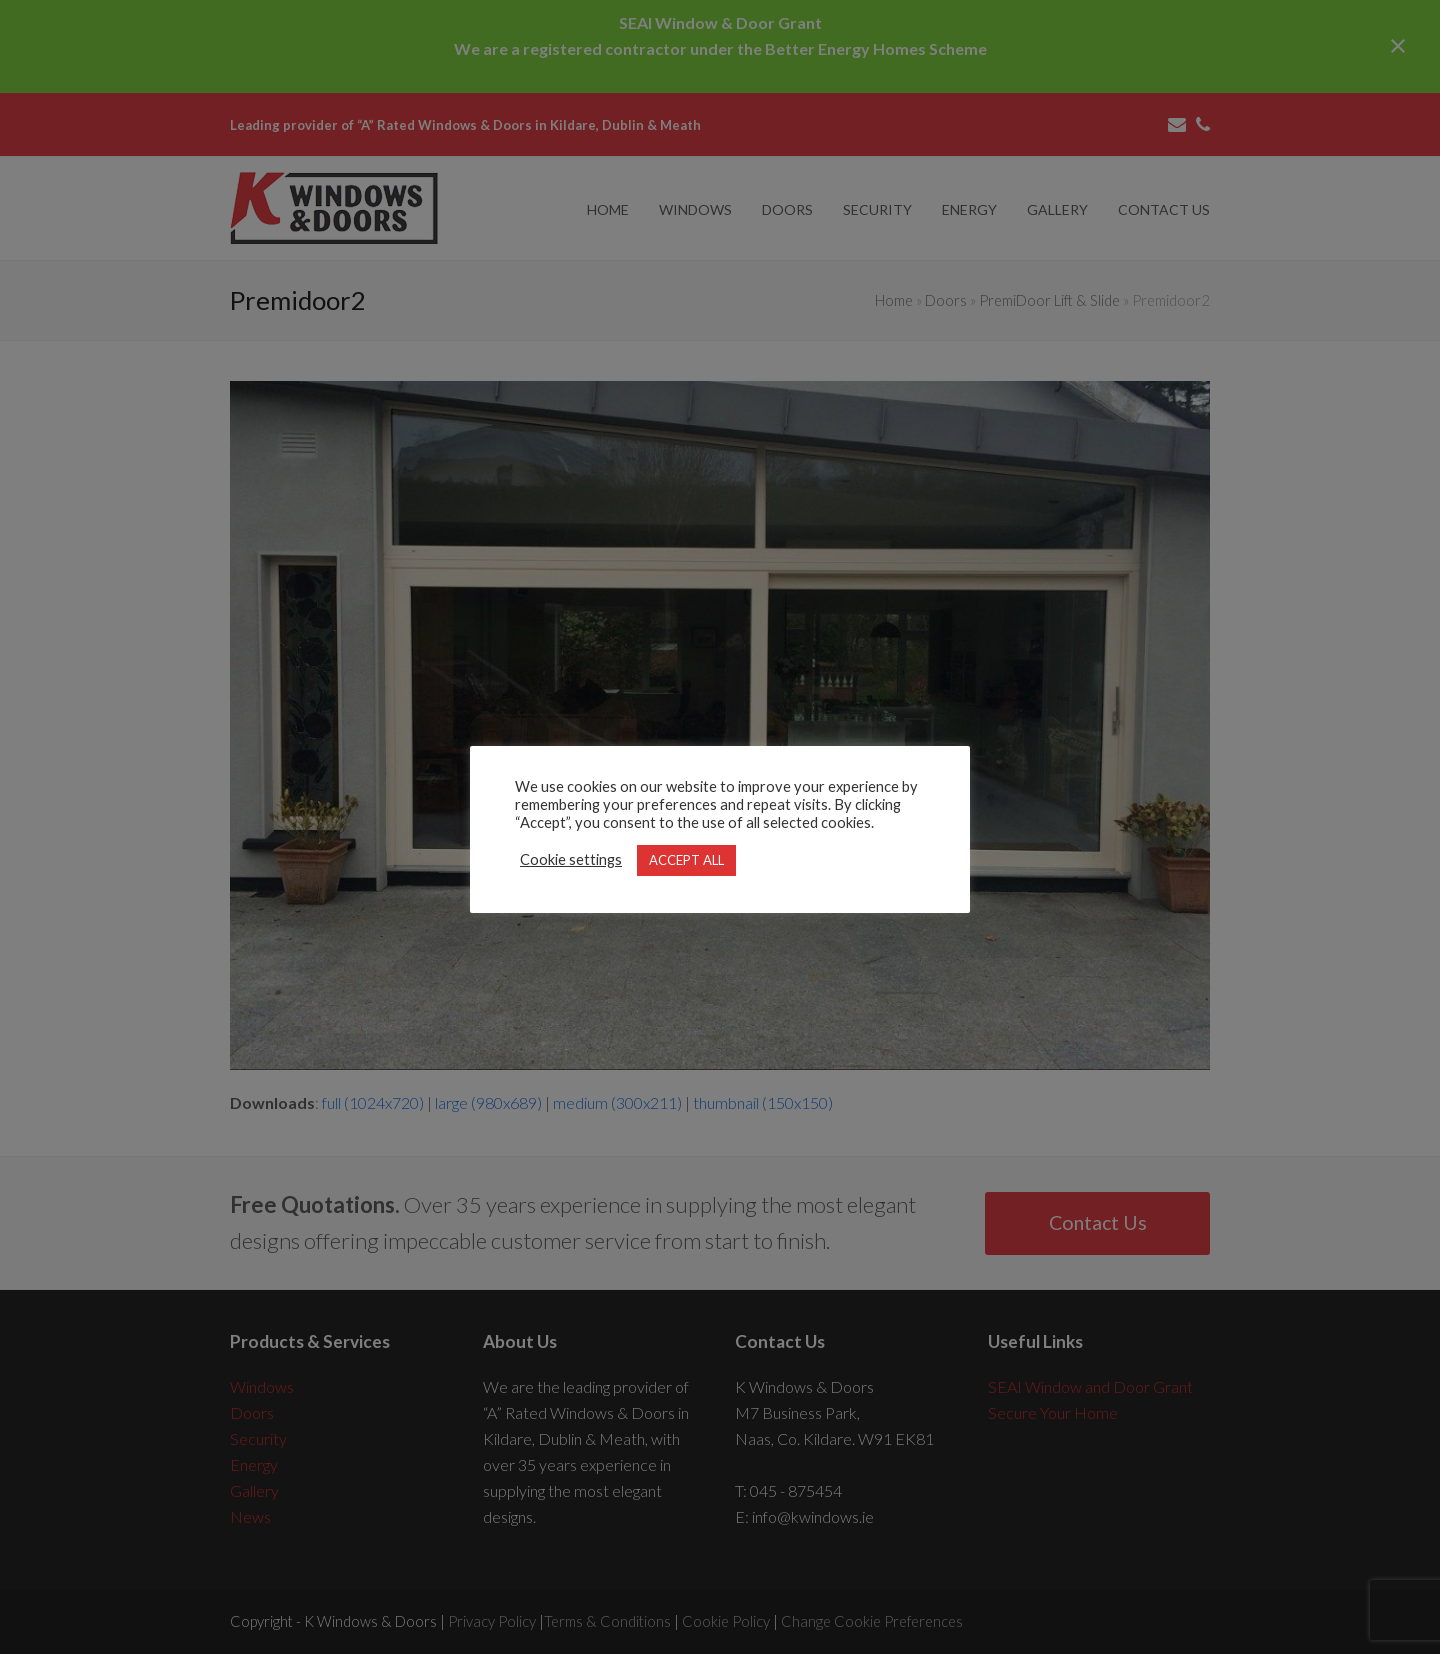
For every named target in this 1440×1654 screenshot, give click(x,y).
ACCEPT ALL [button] (686, 860)
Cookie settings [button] (571, 859)
